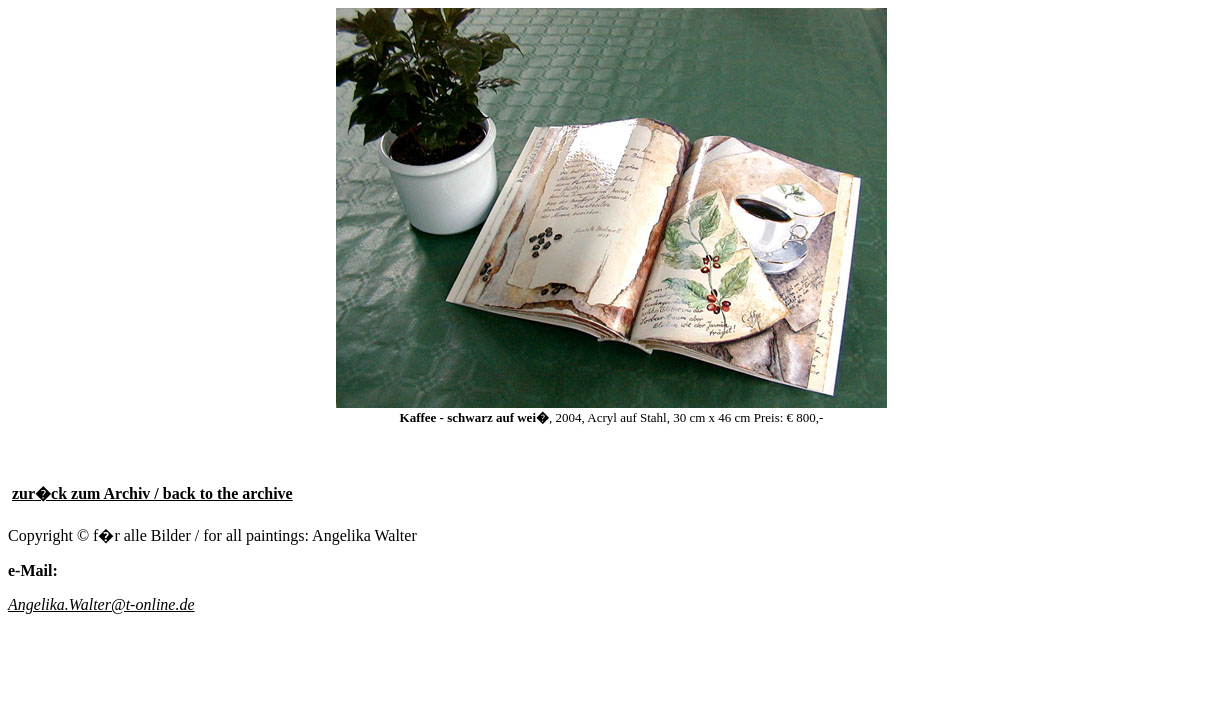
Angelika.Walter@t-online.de (101, 604)
